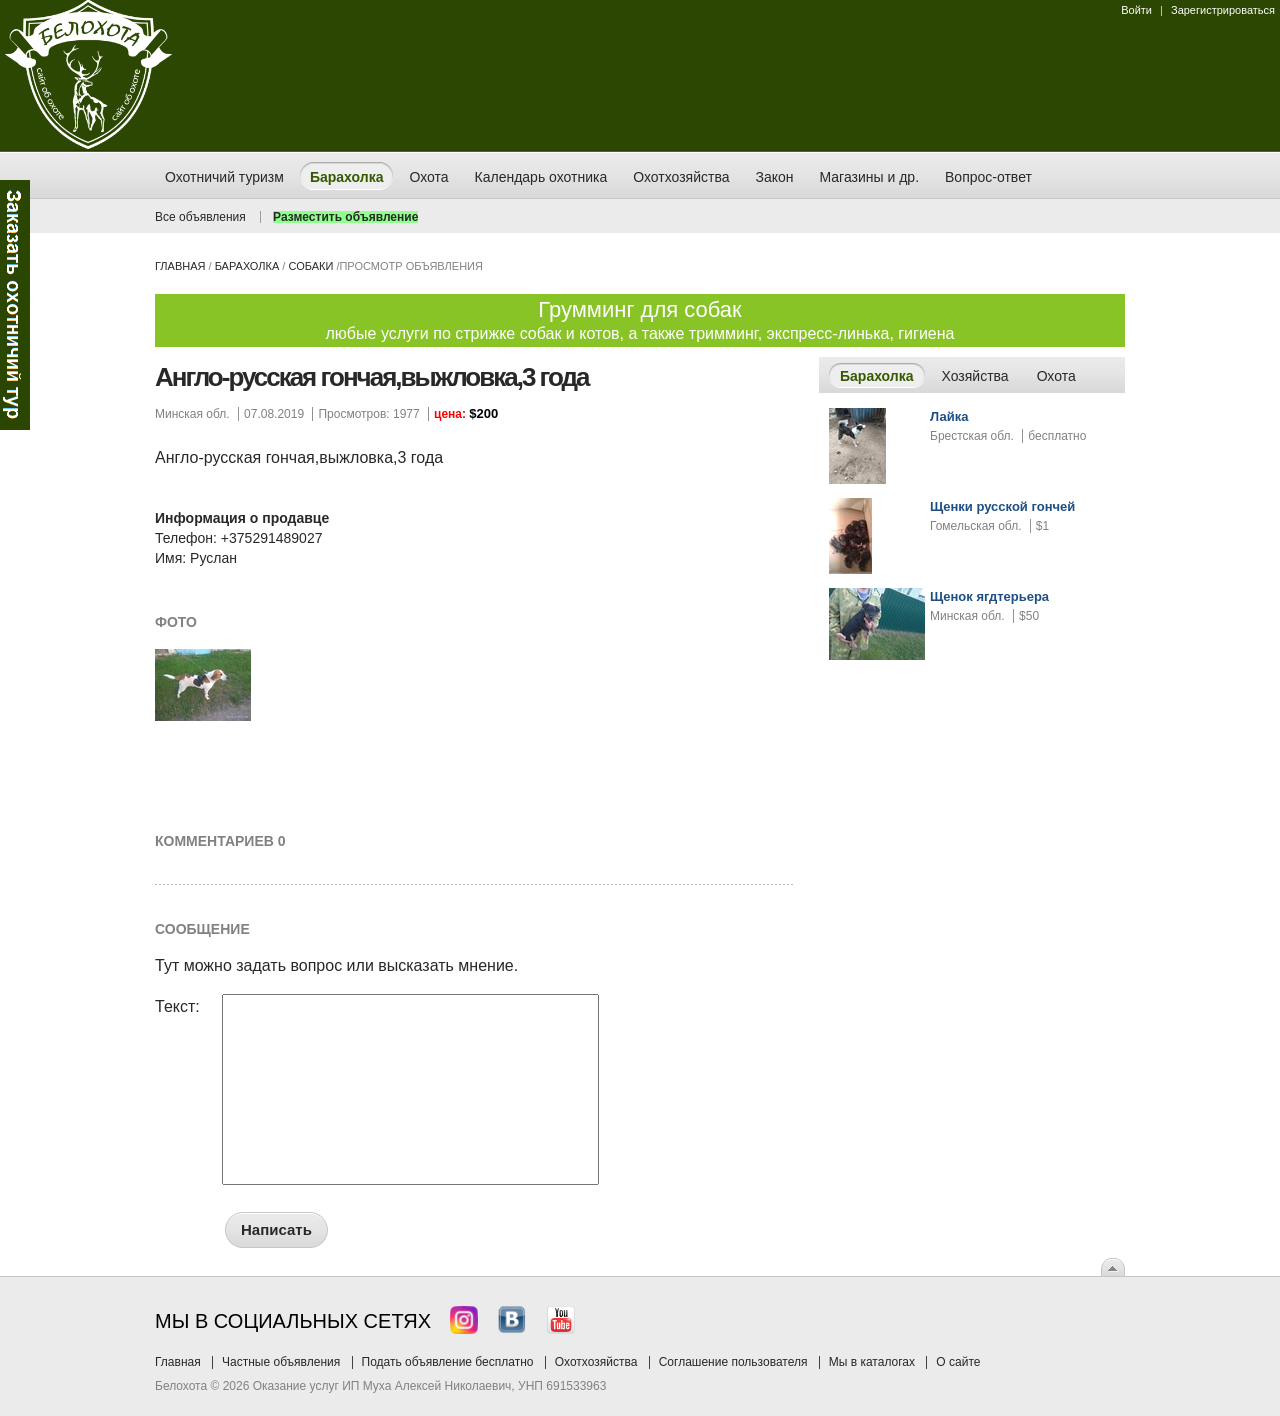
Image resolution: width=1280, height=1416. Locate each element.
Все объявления (200, 217)
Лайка (949, 416)
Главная (180, 266)
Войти (1136, 10)
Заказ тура (15, 305)
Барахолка (247, 266)
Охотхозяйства (596, 1362)
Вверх (1113, 1267)
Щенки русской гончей (1002, 506)
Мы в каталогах (872, 1362)
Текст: (177, 1007)
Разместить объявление (345, 217)
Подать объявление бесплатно (448, 1362)
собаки (310, 266)
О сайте (958, 1362)
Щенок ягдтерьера (989, 596)
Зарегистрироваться (1223, 10)
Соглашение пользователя (733, 1362)
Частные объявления (281, 1362)
